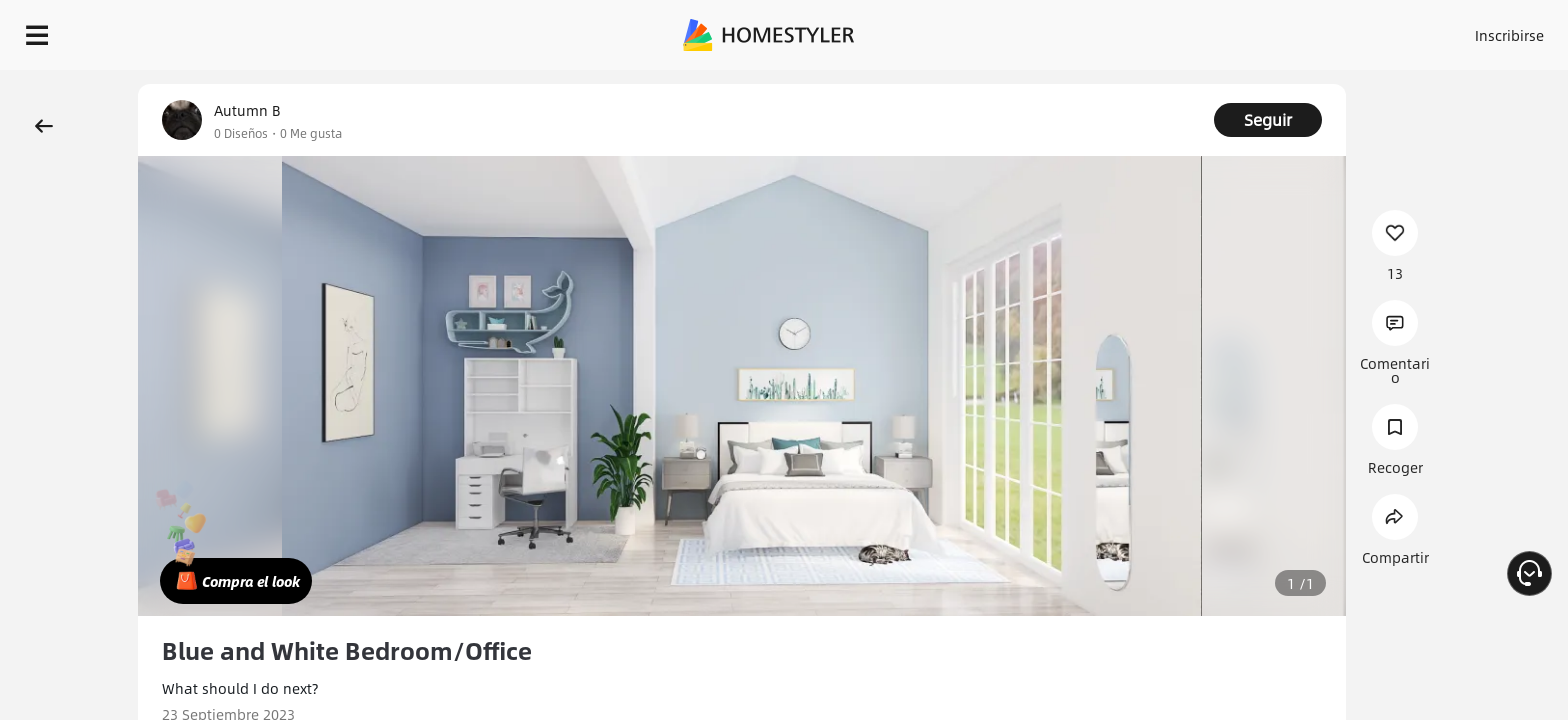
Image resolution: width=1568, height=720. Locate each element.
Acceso (1178, 30)
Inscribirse (1256, 30)
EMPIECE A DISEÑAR (1461, 30)
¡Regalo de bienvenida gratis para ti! (1100, 84)
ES (1329, 30)
